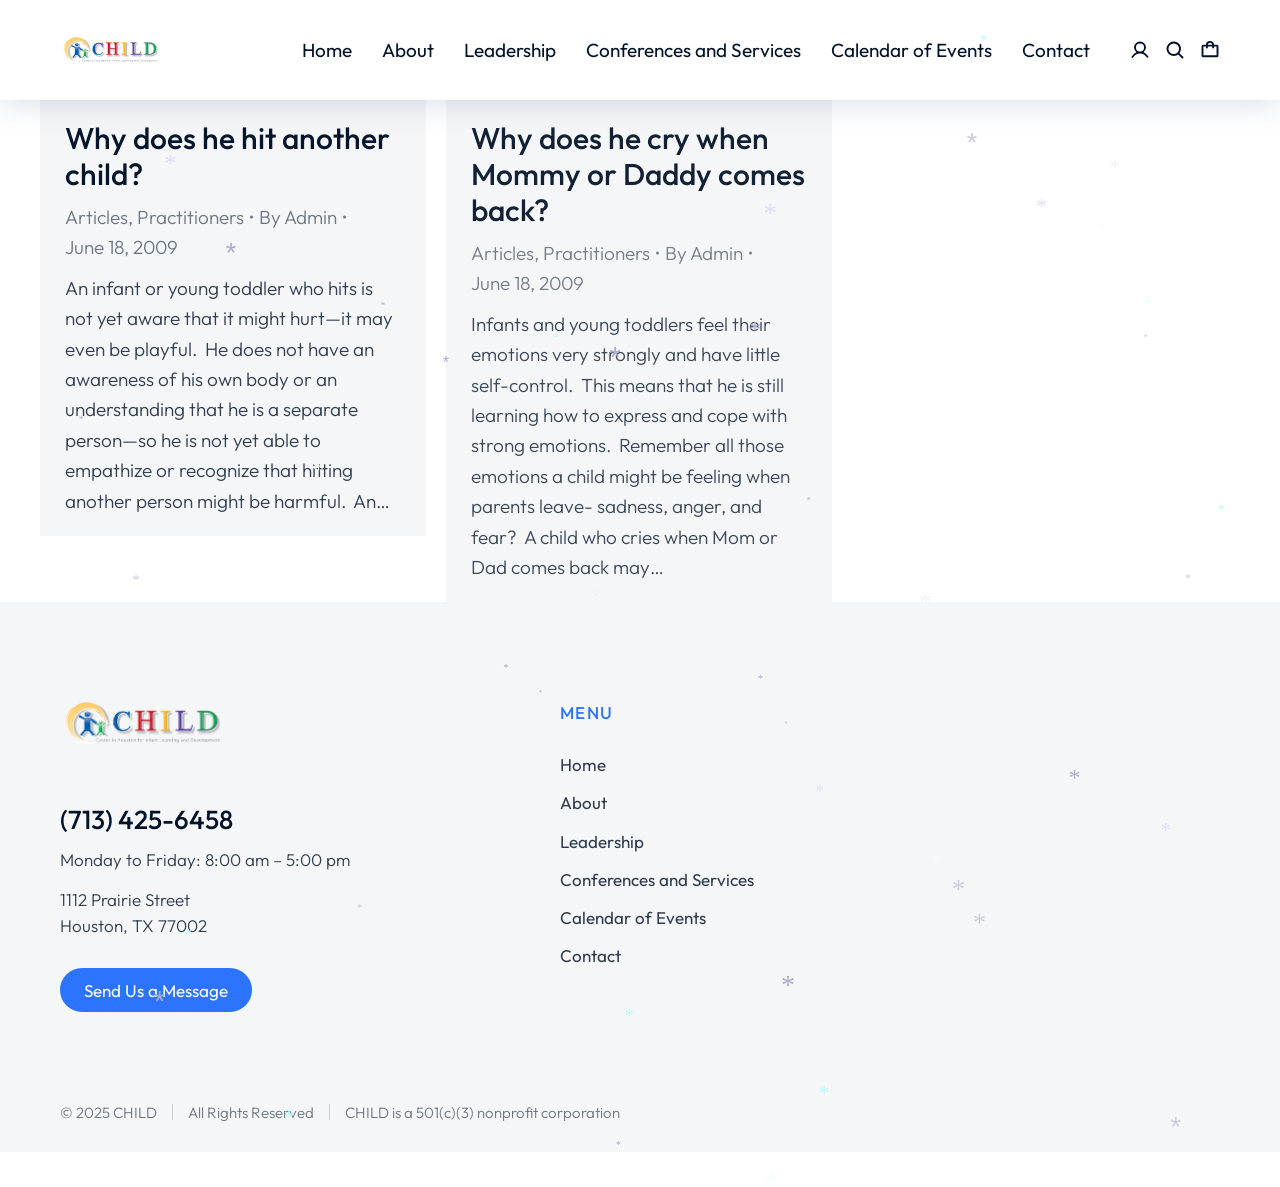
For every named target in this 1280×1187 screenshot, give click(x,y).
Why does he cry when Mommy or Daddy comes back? (638, 174)
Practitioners (190, 217)
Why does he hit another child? (227, 156)
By (298, 217)
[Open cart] (1210, 50)
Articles (96, 217)
